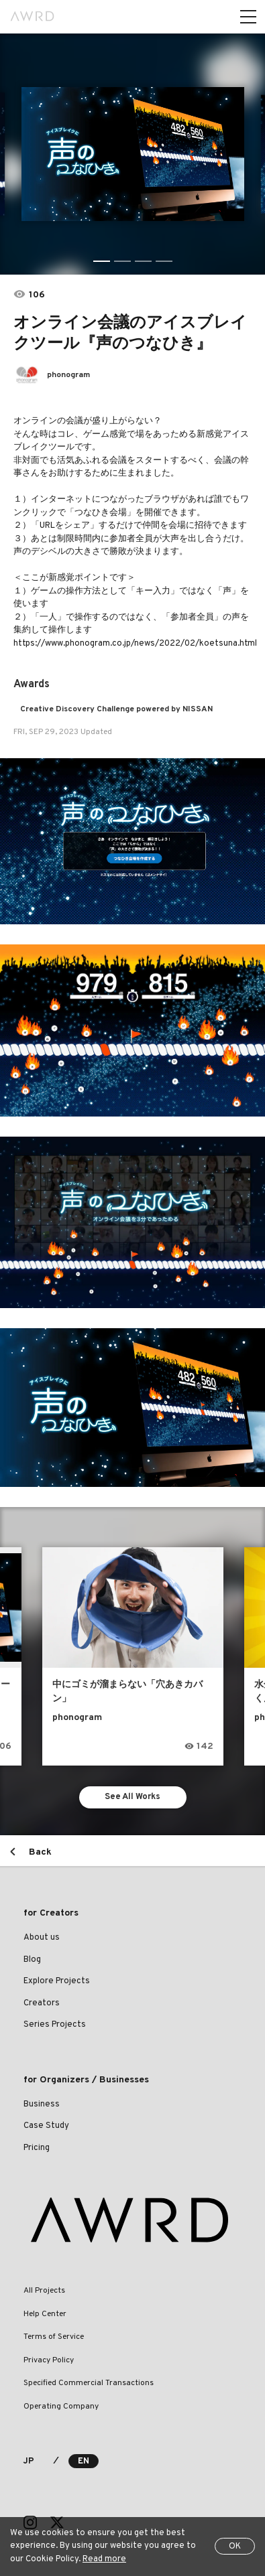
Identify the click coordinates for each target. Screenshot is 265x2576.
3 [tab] (143, 261)
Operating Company (61, 2406)
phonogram (68, 375)
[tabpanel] (132, 154)
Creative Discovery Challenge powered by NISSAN (116, 709)
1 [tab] (101, 261)
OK (235, 2546)
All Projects (44, 2290)
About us (41, 1937)
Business (41, 2104)
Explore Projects (56, 1981)
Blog (32, 1959)
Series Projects (54, 2024)
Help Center (44, 2314)
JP (28, 2461)
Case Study (46, 2126)
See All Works (132, 1797)
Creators (41, 2003)
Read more (104, 2559)
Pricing (36, 2148)
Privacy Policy (48, 2360)
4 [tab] (164, 261)
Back (40, 1852)
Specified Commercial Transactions (88, 2383)
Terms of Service (53, 2337)
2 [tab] (122, 261)
